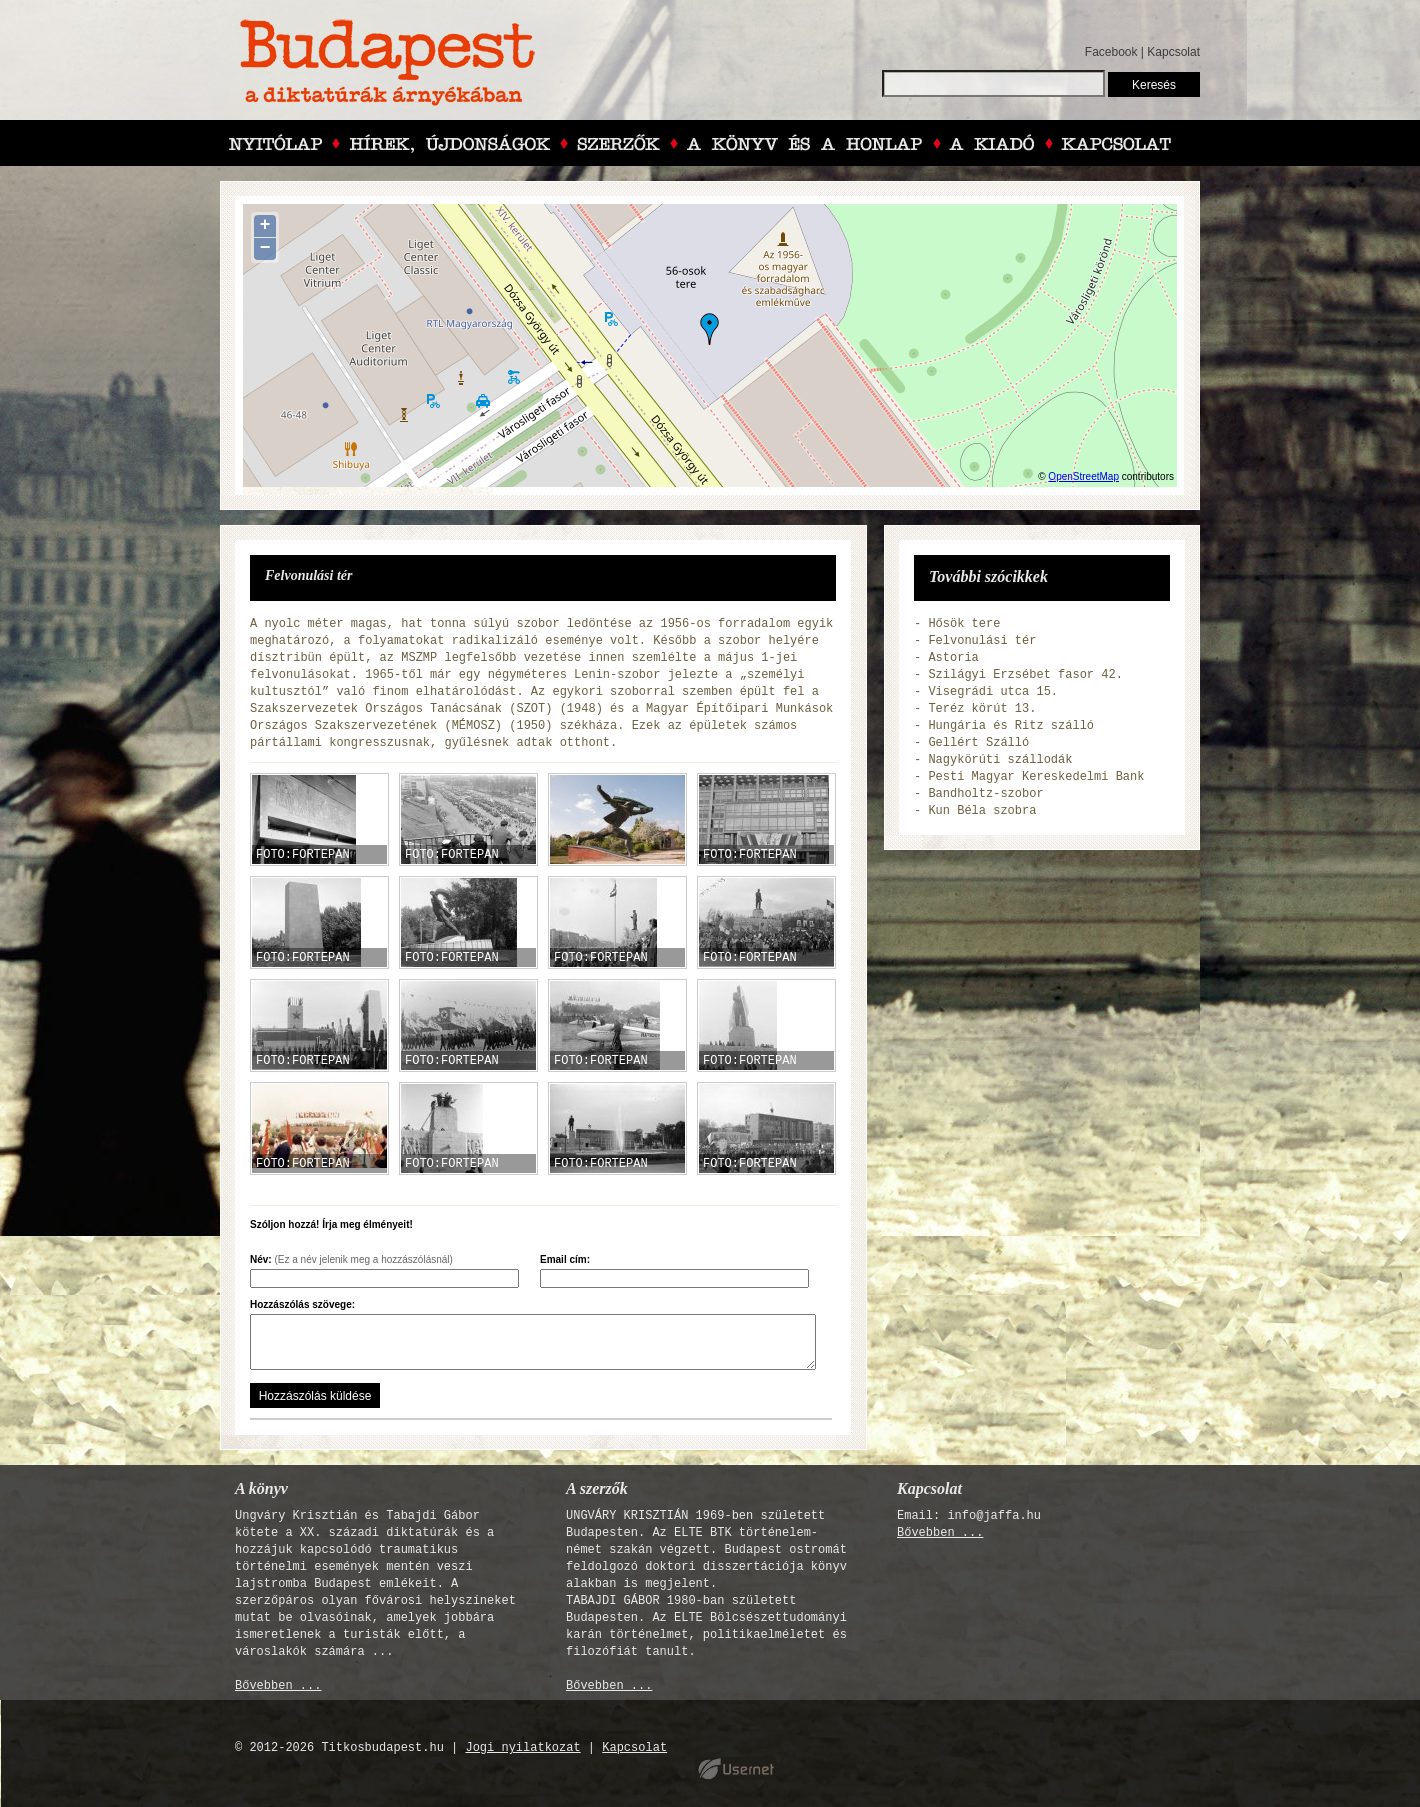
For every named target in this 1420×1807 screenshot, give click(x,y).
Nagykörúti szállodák (1000, 760)
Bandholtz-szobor (985, 794)
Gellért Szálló (978, 743)
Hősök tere (964, 624)
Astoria (953, 658)
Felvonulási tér (982, 641)
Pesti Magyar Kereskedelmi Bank (1036, 777)
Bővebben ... (278, 1686)
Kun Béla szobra (982, 811)
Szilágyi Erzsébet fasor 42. (1025, 675)
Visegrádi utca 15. (993, 692)
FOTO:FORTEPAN (303, 855)
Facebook (1111, 52)
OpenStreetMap (1083, 476)
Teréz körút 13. (982, 709)
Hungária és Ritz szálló (1011, 726)
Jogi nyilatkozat (522, 1748)
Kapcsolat (1173, 52)
